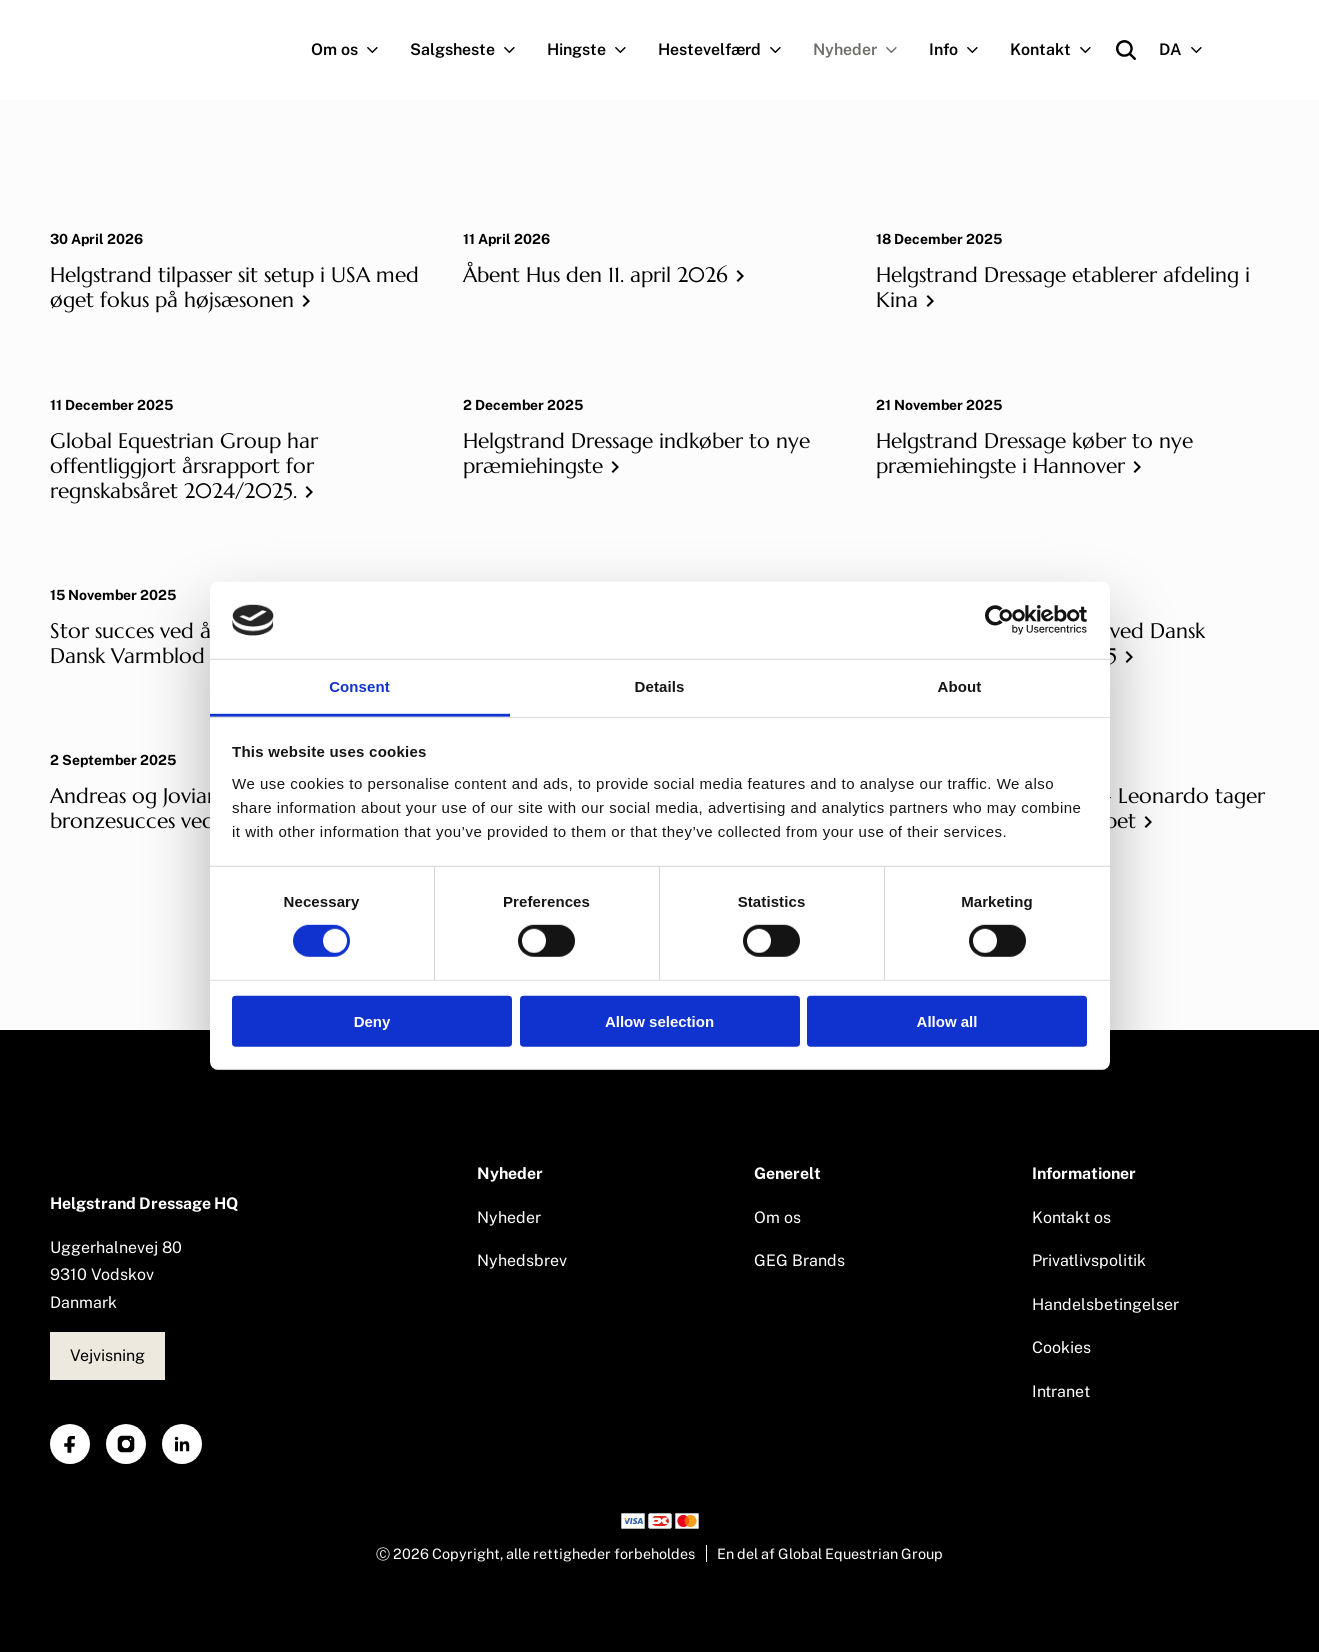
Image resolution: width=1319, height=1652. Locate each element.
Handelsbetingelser (1105, 1304)
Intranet (1061, 1391)
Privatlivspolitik (1089, 1260)
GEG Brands (799, 1260)
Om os (353, 50)
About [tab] (960, 686)
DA (1189, 50)
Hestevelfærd (728, 50)
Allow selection (659, 1020)
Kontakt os (1071, 1217)
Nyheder (863, 50)
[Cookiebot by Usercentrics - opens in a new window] (999, 620)
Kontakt (1059, 50)
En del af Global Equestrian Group (830, 1553)
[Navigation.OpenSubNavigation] (376, 50)
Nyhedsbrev (522, 1260)
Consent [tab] (359, 686)
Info (962, 50)
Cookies (1061, 1347)
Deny (372, 1020)
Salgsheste (471, 50)
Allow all (947, 1020)
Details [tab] (660, 686)
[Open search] (1126, 50)
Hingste (595, 50)
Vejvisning (107, 1355)
